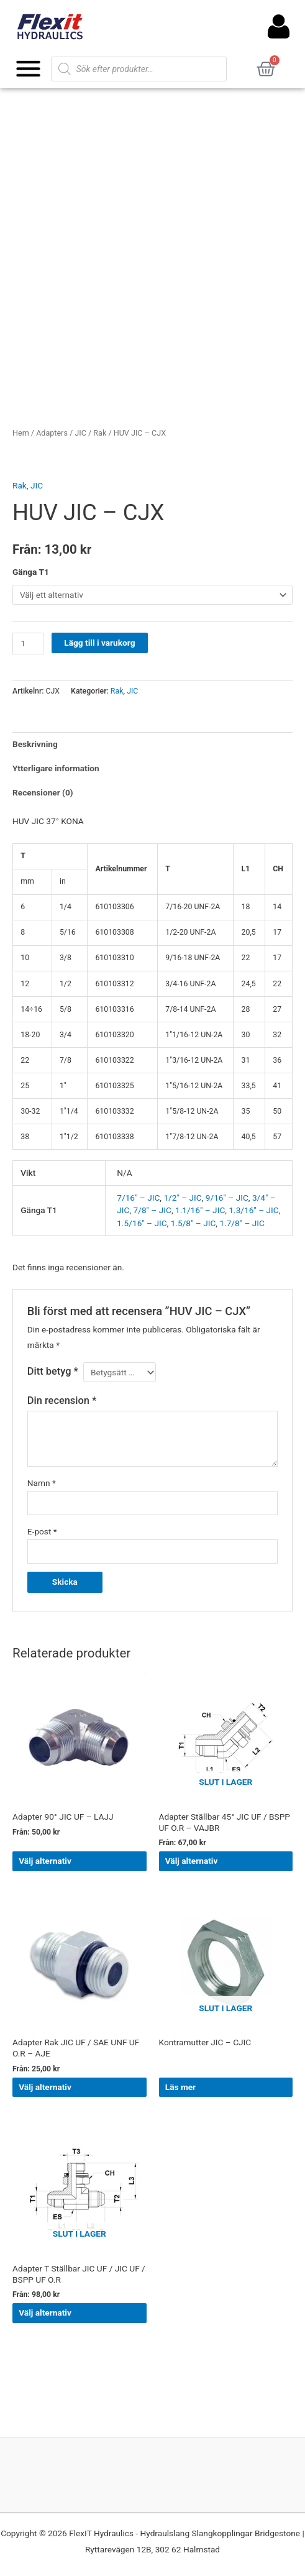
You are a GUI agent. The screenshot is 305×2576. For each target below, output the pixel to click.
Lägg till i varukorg (99, 643)
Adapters (52, 433)
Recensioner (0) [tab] (42, 792)
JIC (80, 433)
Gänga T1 (30, 572)
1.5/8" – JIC (193, 1223)
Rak (99, 433)
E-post (42, 1531)
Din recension (61, 1400)
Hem (20, 433)
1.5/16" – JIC (141, 1223)
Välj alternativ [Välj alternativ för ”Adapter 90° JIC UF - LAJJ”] (45, 1861)
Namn (41, 1483)
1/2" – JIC (182, 1198)
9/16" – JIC (227, 1198)
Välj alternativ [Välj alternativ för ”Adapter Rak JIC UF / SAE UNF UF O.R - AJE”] (45, 2087)
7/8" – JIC (152, 1210)
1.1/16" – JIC (200, 1210)
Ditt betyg (52, 1371)
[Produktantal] (27, 643)
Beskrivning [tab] (35, 744)
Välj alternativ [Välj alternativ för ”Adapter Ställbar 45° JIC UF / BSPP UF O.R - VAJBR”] (191, 1861)
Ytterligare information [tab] (55, 768)
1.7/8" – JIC (242, 1223)
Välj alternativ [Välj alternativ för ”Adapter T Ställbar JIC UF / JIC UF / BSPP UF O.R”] (45, 2312)
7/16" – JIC (138, 1198)
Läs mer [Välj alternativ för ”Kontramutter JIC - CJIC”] (180, 2087)
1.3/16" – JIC (253, 1210)
